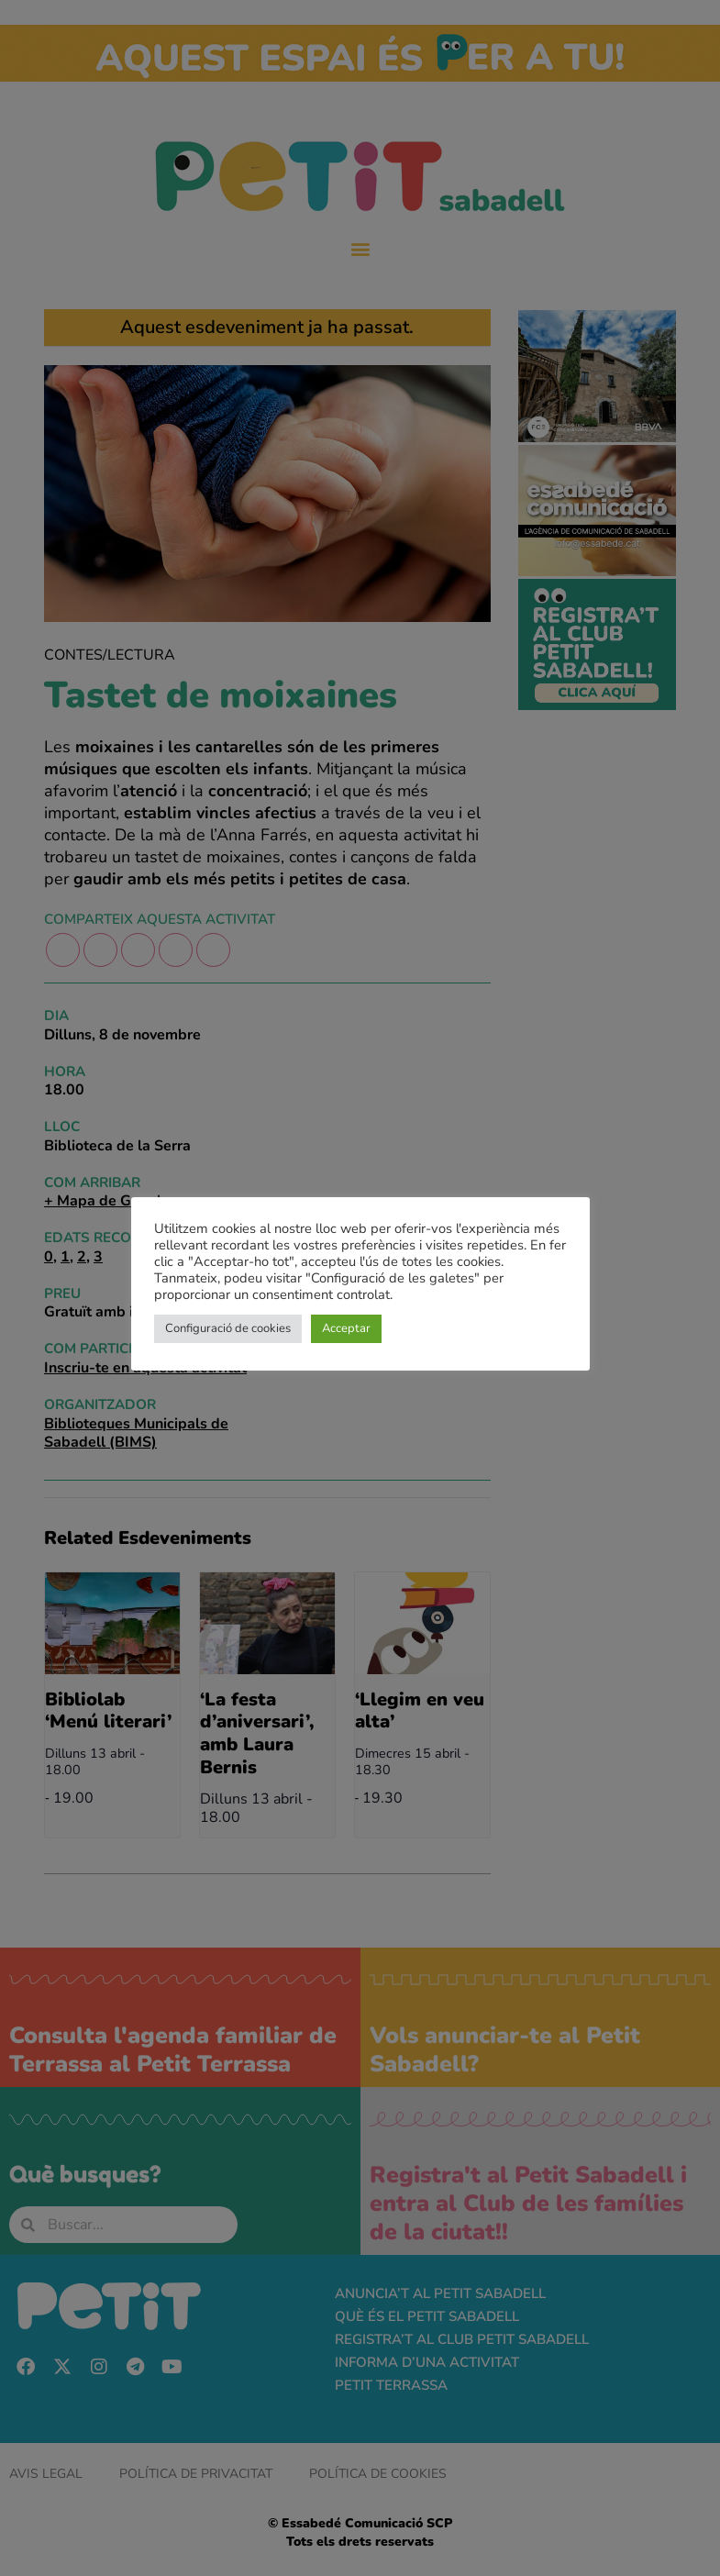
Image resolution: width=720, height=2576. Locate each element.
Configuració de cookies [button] (228, 1328)
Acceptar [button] (346, 1328)
